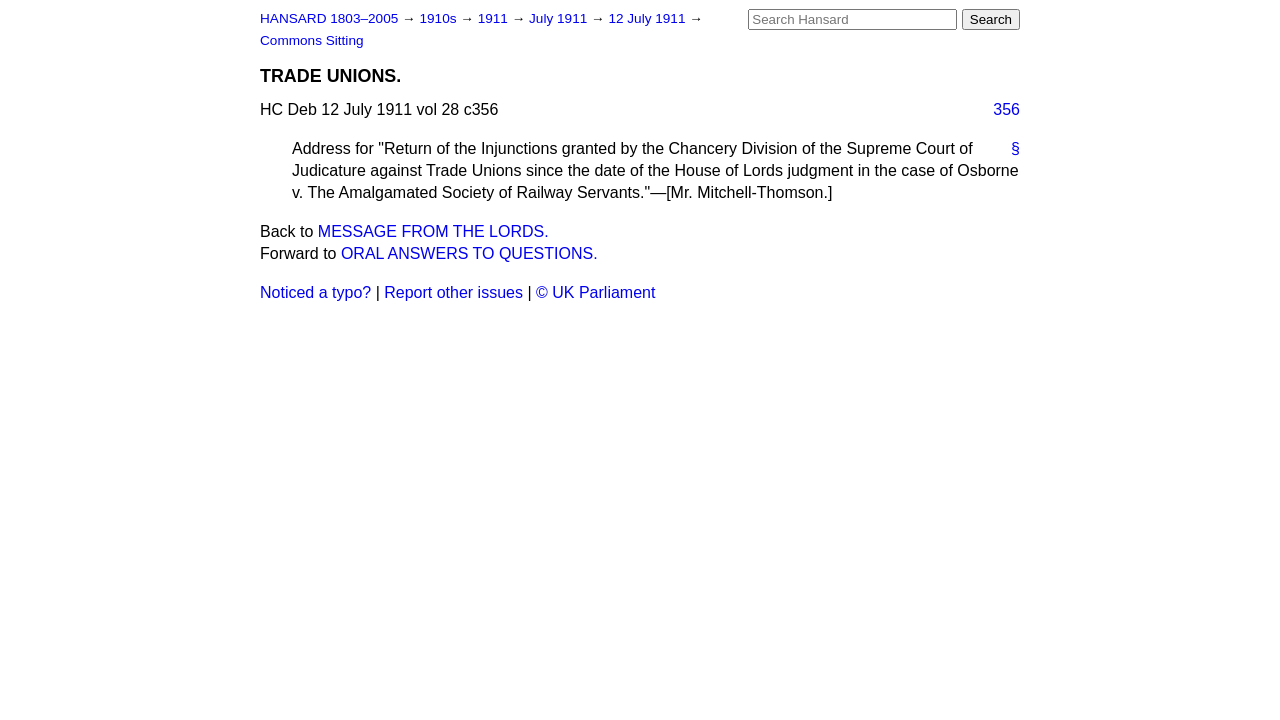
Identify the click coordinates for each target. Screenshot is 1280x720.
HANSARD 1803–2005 (329, 18)
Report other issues (453, 292)
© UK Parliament (595, 292)
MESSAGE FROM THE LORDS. (433, 231)
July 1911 (560, 18)
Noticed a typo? (315, 292)
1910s (439, 18)
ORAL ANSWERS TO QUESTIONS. (469, 253)
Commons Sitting (312, 40)
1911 (495, 18)
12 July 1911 (648, 18)
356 (1006, 109)
